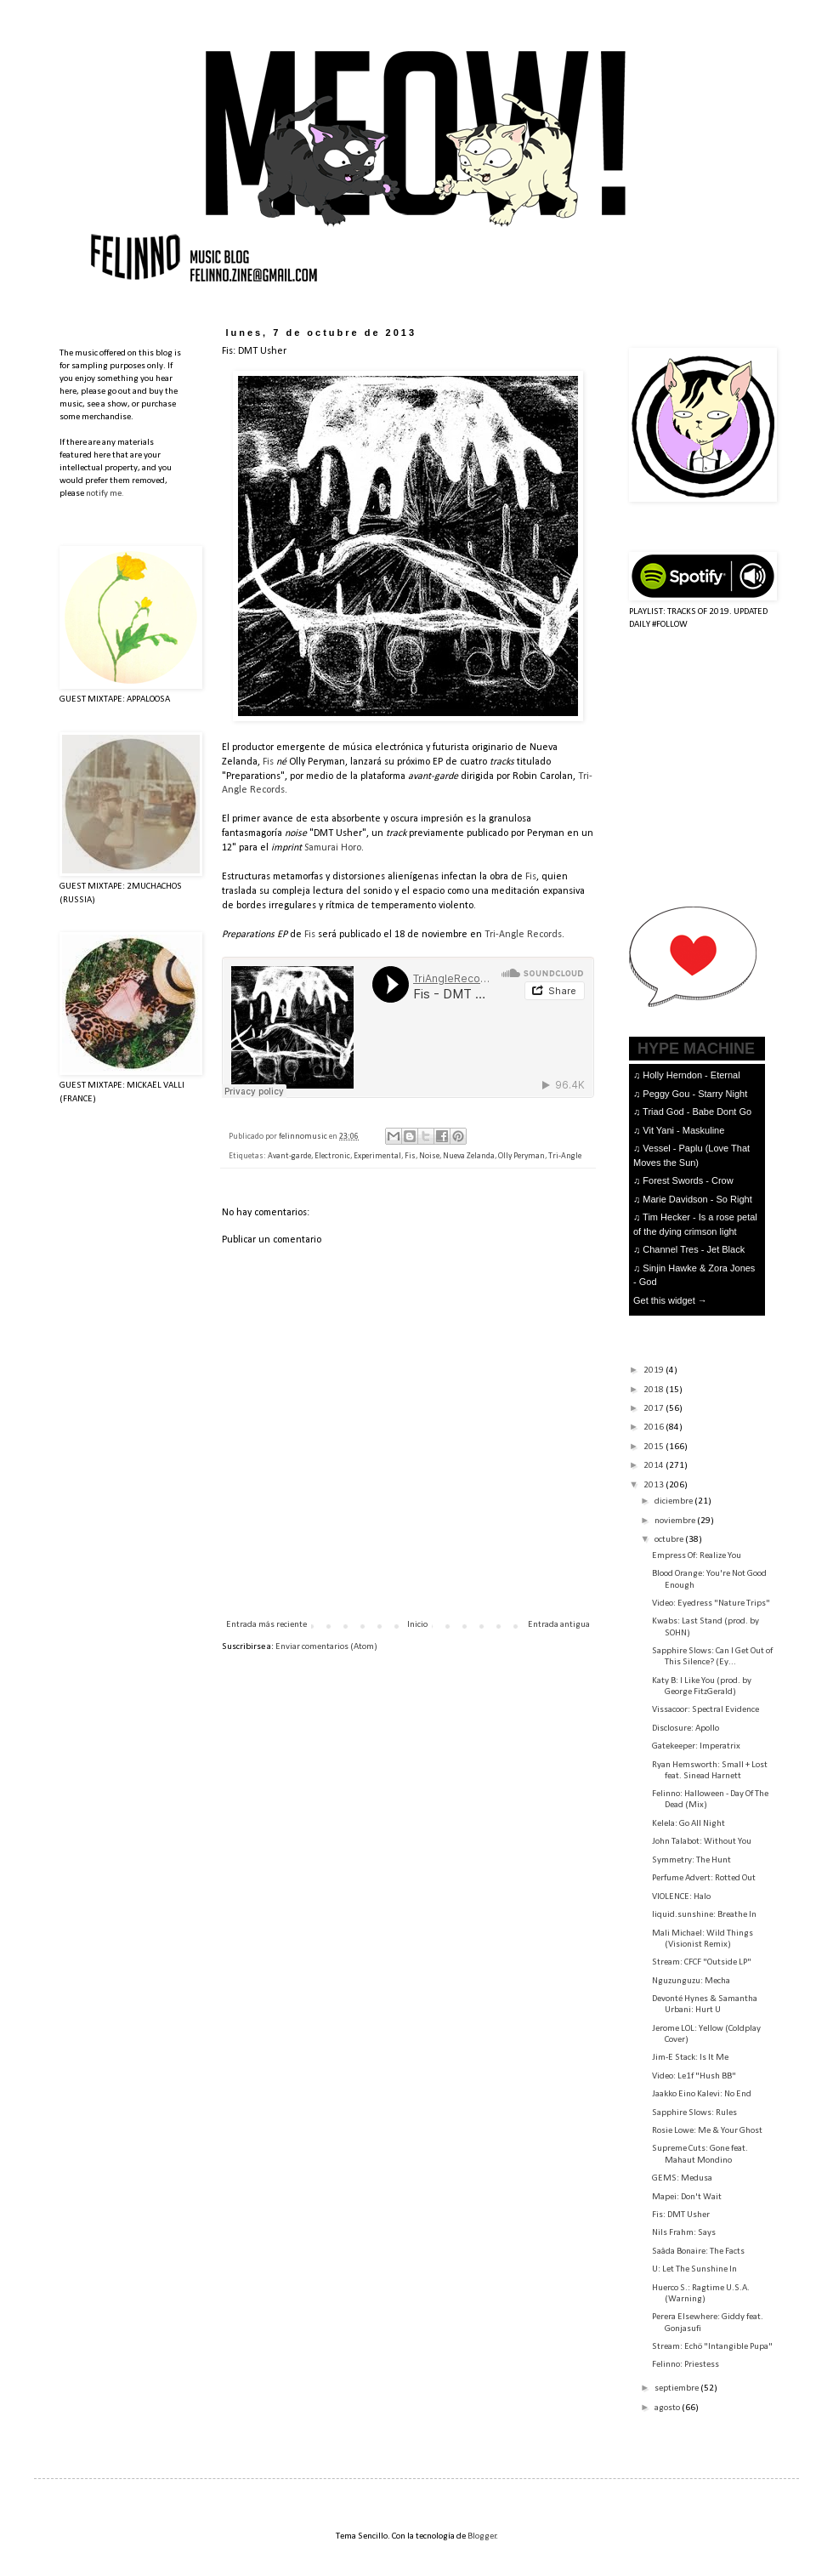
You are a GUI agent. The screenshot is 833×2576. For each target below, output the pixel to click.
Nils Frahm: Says (684, 2233)
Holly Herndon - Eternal (691, 1075)
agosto (668, 2408)
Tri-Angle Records (523, 935)
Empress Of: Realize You (696, 1556)
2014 (654, 1465)
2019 (654, 1370)
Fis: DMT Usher (681, 2215)
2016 (654, 1427)
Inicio (417, 1624)
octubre (669, 1539)
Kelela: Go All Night (688, 1823)
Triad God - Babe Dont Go (697, 1111)
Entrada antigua (559, 1624)
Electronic (332, 1156)
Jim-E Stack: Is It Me (690, 2057)
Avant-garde (289, 1156)
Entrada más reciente (266, 1624)
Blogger (482, 2536)
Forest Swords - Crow (688, 1180)
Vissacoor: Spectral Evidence (705, 1709)
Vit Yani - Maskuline (683, 1130)
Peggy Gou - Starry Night (695, 1094)
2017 (654, 1408)
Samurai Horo (332, 848)
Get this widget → (670, 1300)
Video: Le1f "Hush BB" (694, 2076)
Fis (268, 762)
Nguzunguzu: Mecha (691, 1981)
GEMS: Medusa (682, 2178)
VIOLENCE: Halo (681, 1897)
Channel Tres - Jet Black (694, 1249)
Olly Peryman (521, 1156)
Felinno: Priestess (685, 2364)
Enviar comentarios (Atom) (326, 1647)
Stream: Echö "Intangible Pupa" (712, 2346)
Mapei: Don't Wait (687, 2197)
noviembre (675, 1521)
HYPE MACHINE (696, 1048)
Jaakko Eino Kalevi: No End (701, 2094)
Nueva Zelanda (469, 1156)
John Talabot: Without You (701, 1841)
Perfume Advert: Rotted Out (704, 1878)
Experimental (377, 1156)
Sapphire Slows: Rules (694, 2113)
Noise (429, 1156)
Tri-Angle (564, 1156)
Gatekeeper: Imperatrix (696, 1746)
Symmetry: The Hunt (691, 1860)
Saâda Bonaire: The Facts (698, 2251)
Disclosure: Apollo (685, 1728)
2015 (654, 1447)
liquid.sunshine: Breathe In (704, 1914)
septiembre (677, 2388)
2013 (654, 1485)
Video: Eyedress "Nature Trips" (711, 1603)
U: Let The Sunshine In (694, 2269)
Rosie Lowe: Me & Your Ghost (707, 2130)
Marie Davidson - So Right (697, 1199)
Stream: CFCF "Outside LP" (701, 1962)
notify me (104, 493)
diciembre (674, 1501)
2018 (654, 1390)
